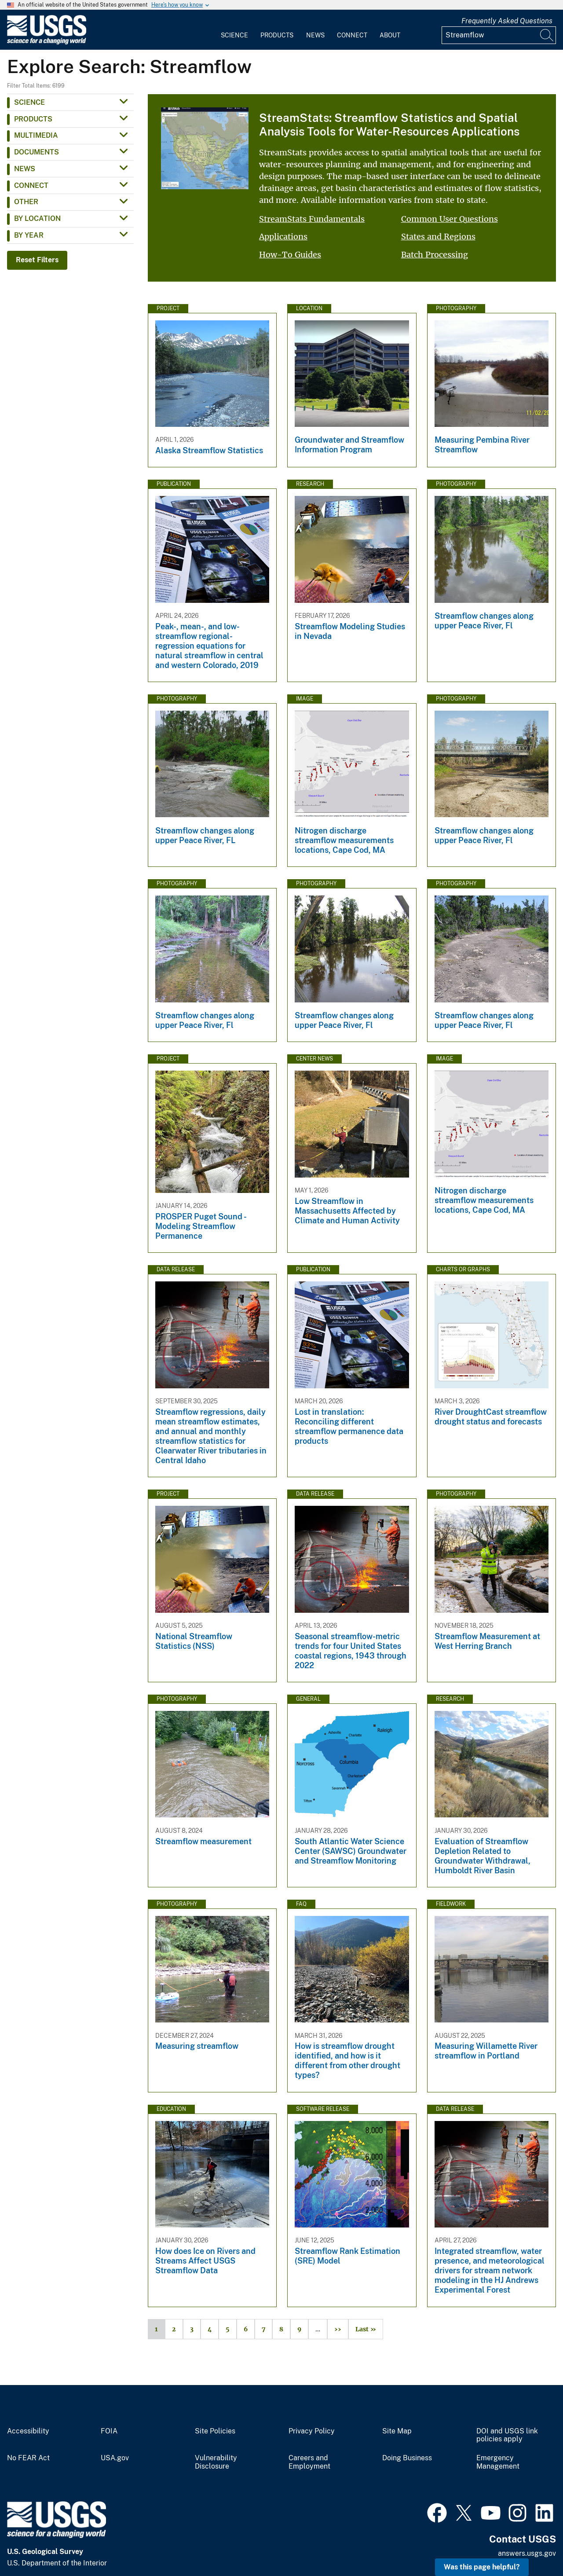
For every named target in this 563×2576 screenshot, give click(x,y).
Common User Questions (449, 219)
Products (276, 35)
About (390, 35)
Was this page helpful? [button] (482, 2567)
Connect (352, 35)
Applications (283, 236)
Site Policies (215, 2431)
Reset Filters (37, 260)
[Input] (499, 35)
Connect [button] (31, 185)
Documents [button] (36, 152)
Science (234, 35)
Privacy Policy (312, 2431)
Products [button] (33, 119)
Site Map (397, 2431)
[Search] (547, 35)
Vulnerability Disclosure (216, 2462)
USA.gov (115, 2458)
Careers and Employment (309, 2462)
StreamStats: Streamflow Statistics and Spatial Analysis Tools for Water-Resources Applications (389, 124)
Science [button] (29, 102)
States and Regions (438, 236)
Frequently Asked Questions (506, 21)
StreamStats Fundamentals (312, 219)
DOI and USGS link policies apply (507, 2435)
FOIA (109, 2431)
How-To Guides (290, 255)
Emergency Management (497, 2462)
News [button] (24, 169)
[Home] (46, 42)
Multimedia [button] (36, 135)
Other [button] (26, 202)
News (315, 35)
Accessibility (28, 2431)
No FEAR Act (28, 2458)
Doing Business (407, 2458)
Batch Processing (434, 255)
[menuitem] (234, 30)
